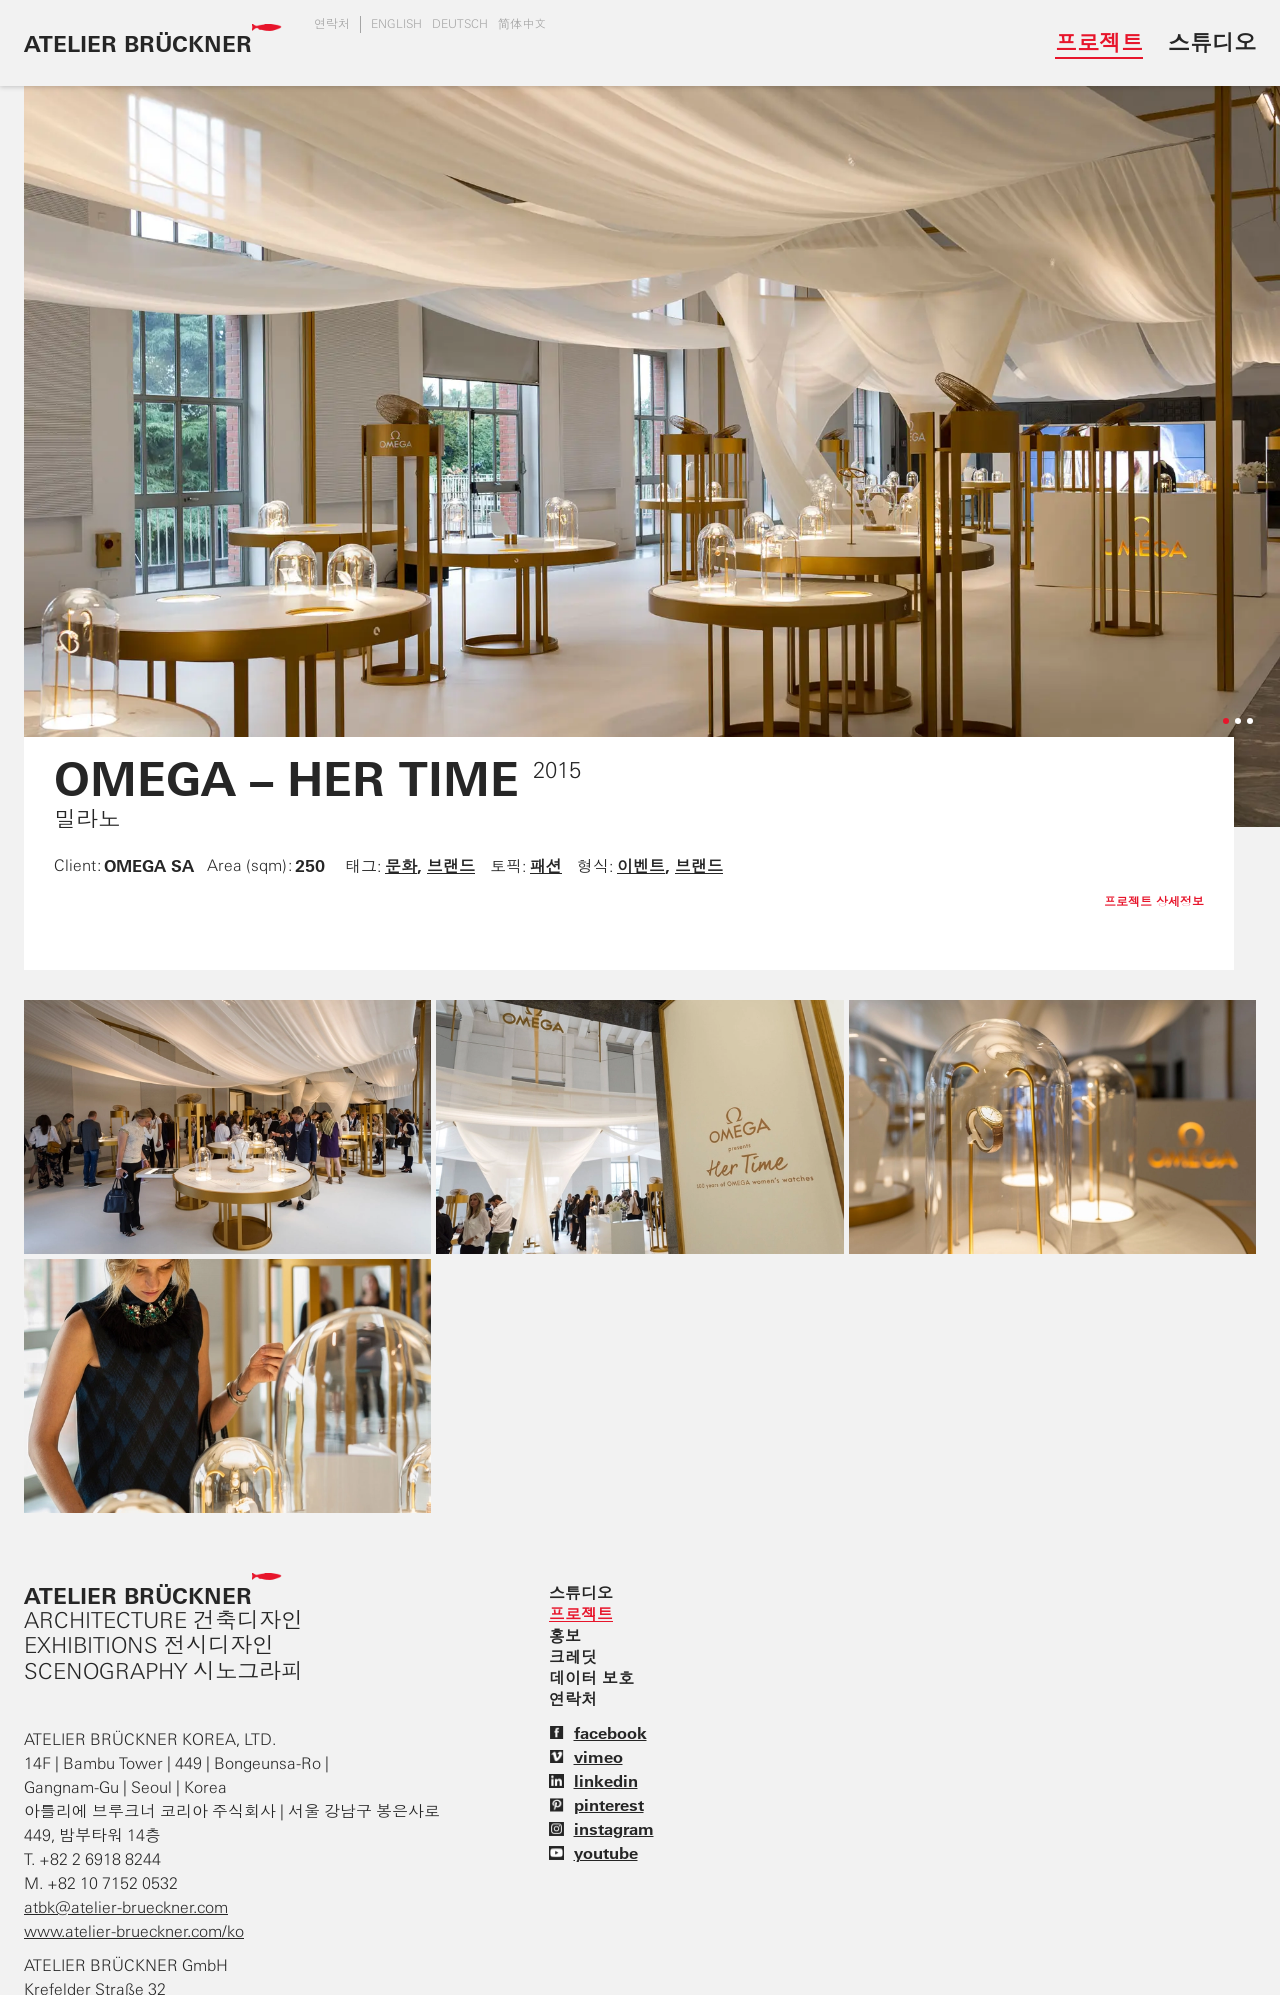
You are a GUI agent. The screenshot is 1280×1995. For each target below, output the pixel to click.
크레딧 (573, 1657)
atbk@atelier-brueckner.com (126, 1907)
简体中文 (522, 24)
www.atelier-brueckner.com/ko (134, 1931)
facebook (598, 1733)
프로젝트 (1099, 42)
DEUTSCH (460, 24)
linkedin (593, 1781)
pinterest (596, 1805)
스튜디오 (1212, 42)
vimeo (586, 1757)
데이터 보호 (591, 1678)
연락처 (332, 24)
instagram (601, 1829)
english (396, 24)
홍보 (565, 1636)
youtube (593, 1853)
